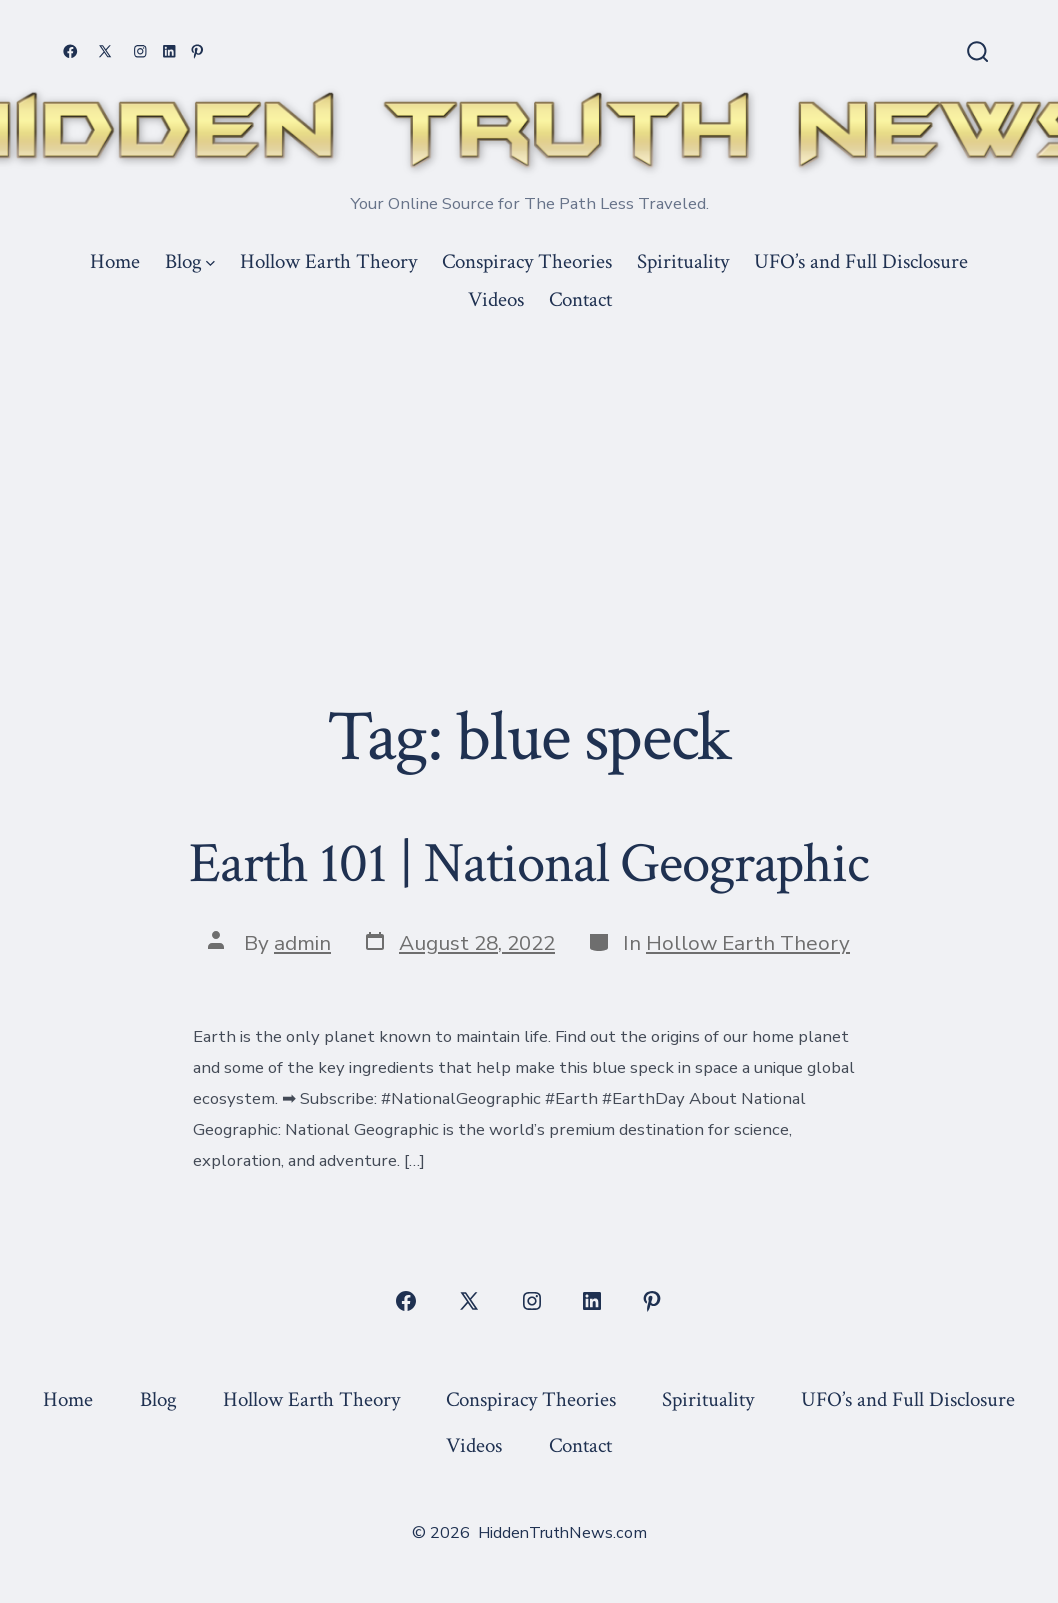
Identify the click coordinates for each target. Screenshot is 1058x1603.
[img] (210, 263)
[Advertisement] (529, 470)
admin (302, 943)
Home (115, 261)
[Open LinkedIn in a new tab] (169, 51)
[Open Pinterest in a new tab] (197, 51)
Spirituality (683, 261)
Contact (580, 299)
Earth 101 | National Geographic (529, 864)
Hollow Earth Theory (328, 261)
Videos (496, 299)
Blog (190, 261)
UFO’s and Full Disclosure (861, 261)
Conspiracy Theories (527, 261)
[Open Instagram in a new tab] (140, 51)
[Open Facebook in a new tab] (70, 51)
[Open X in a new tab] (105, 51)
